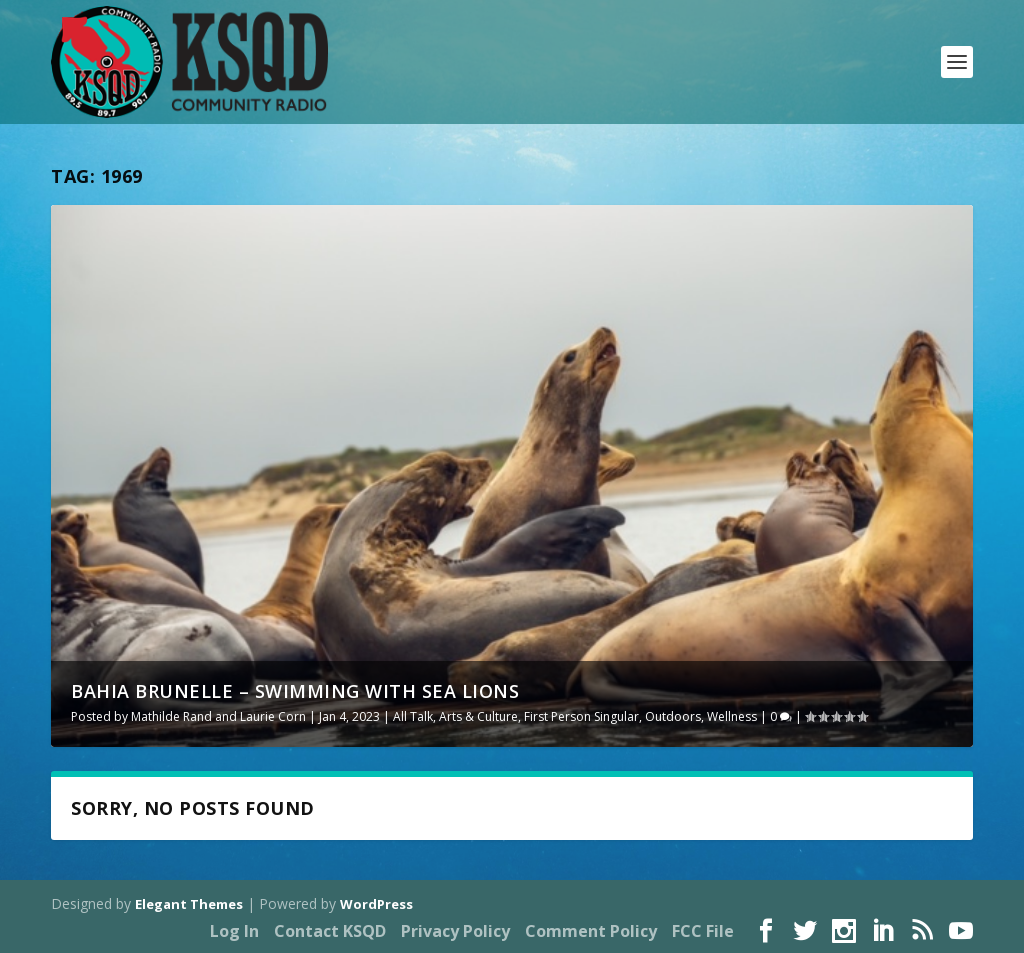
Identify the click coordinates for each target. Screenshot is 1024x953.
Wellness (732, 716)
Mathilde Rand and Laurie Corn (218, 716)
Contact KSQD (330, 931)
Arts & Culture (478, 716)
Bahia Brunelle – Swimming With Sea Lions (295, 691)
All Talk (413, 716)
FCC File (703, 931)
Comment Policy (591, 931)
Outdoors (673, 716)
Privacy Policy (455, 931)
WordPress (376, 904)
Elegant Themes (189, 904)
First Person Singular (581, 716)
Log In (234, 931)
